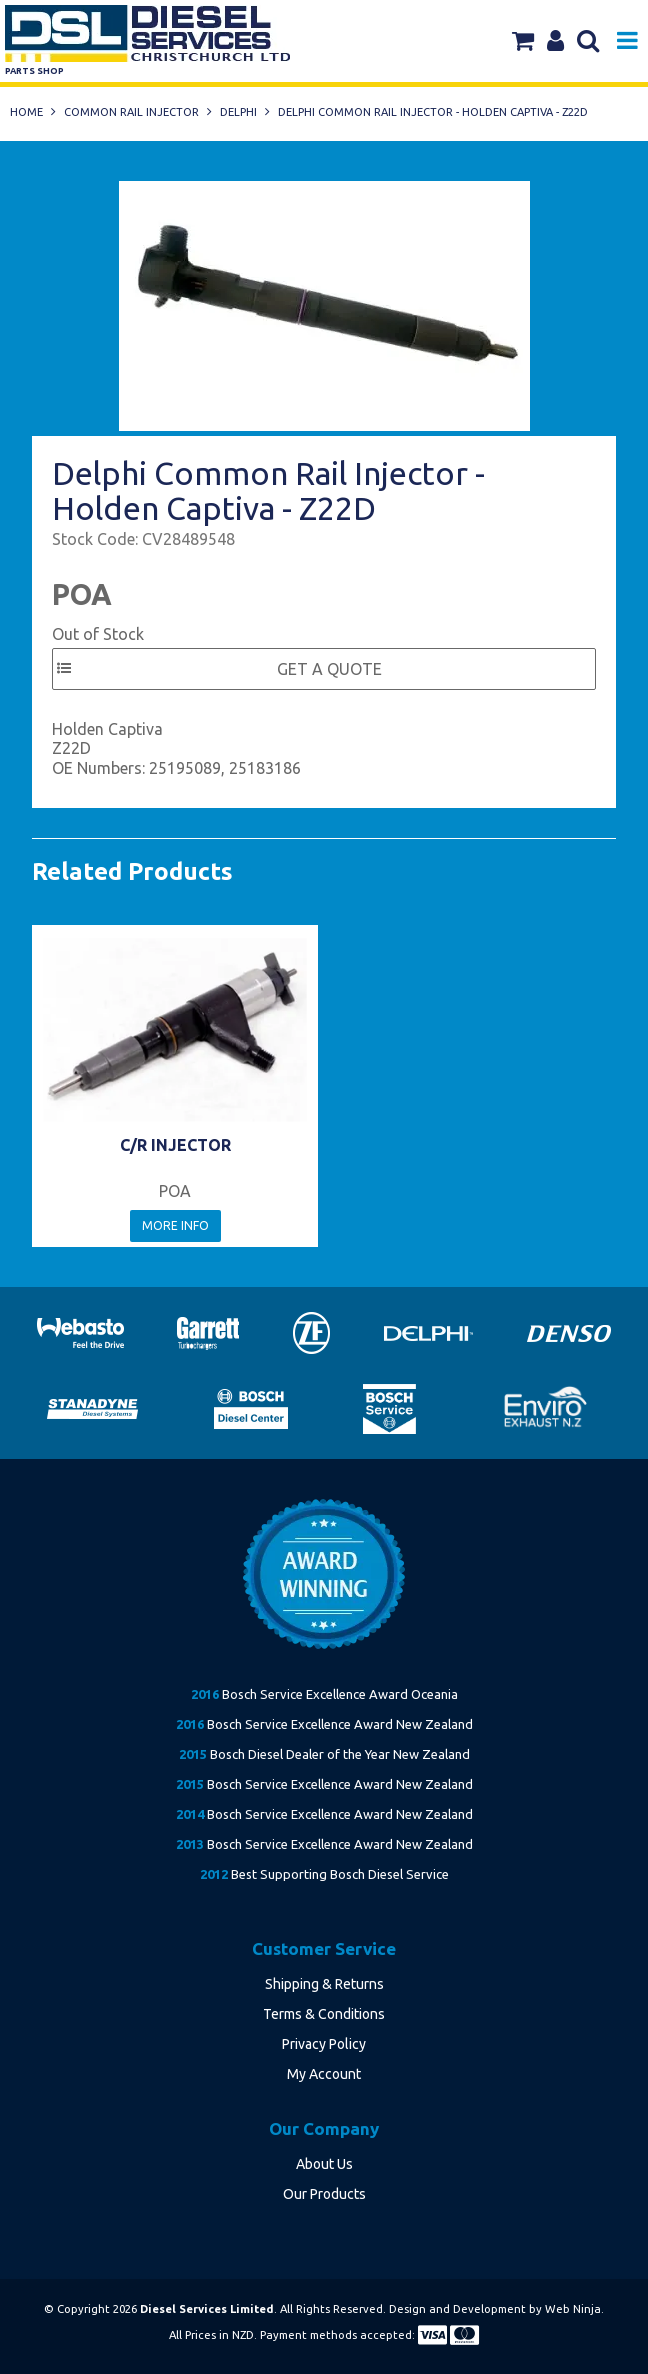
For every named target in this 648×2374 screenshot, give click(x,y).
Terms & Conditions (324, 2014)
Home (26, 112)
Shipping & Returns (324, 1984)
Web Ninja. (574, 2308)
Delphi (238, 112)
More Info (175, 1225)
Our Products (324, 2194)
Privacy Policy (324, 2044)
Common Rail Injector (131, 112)
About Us (324, 2164)
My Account (324, 2074)
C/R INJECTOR (175, 1145)
